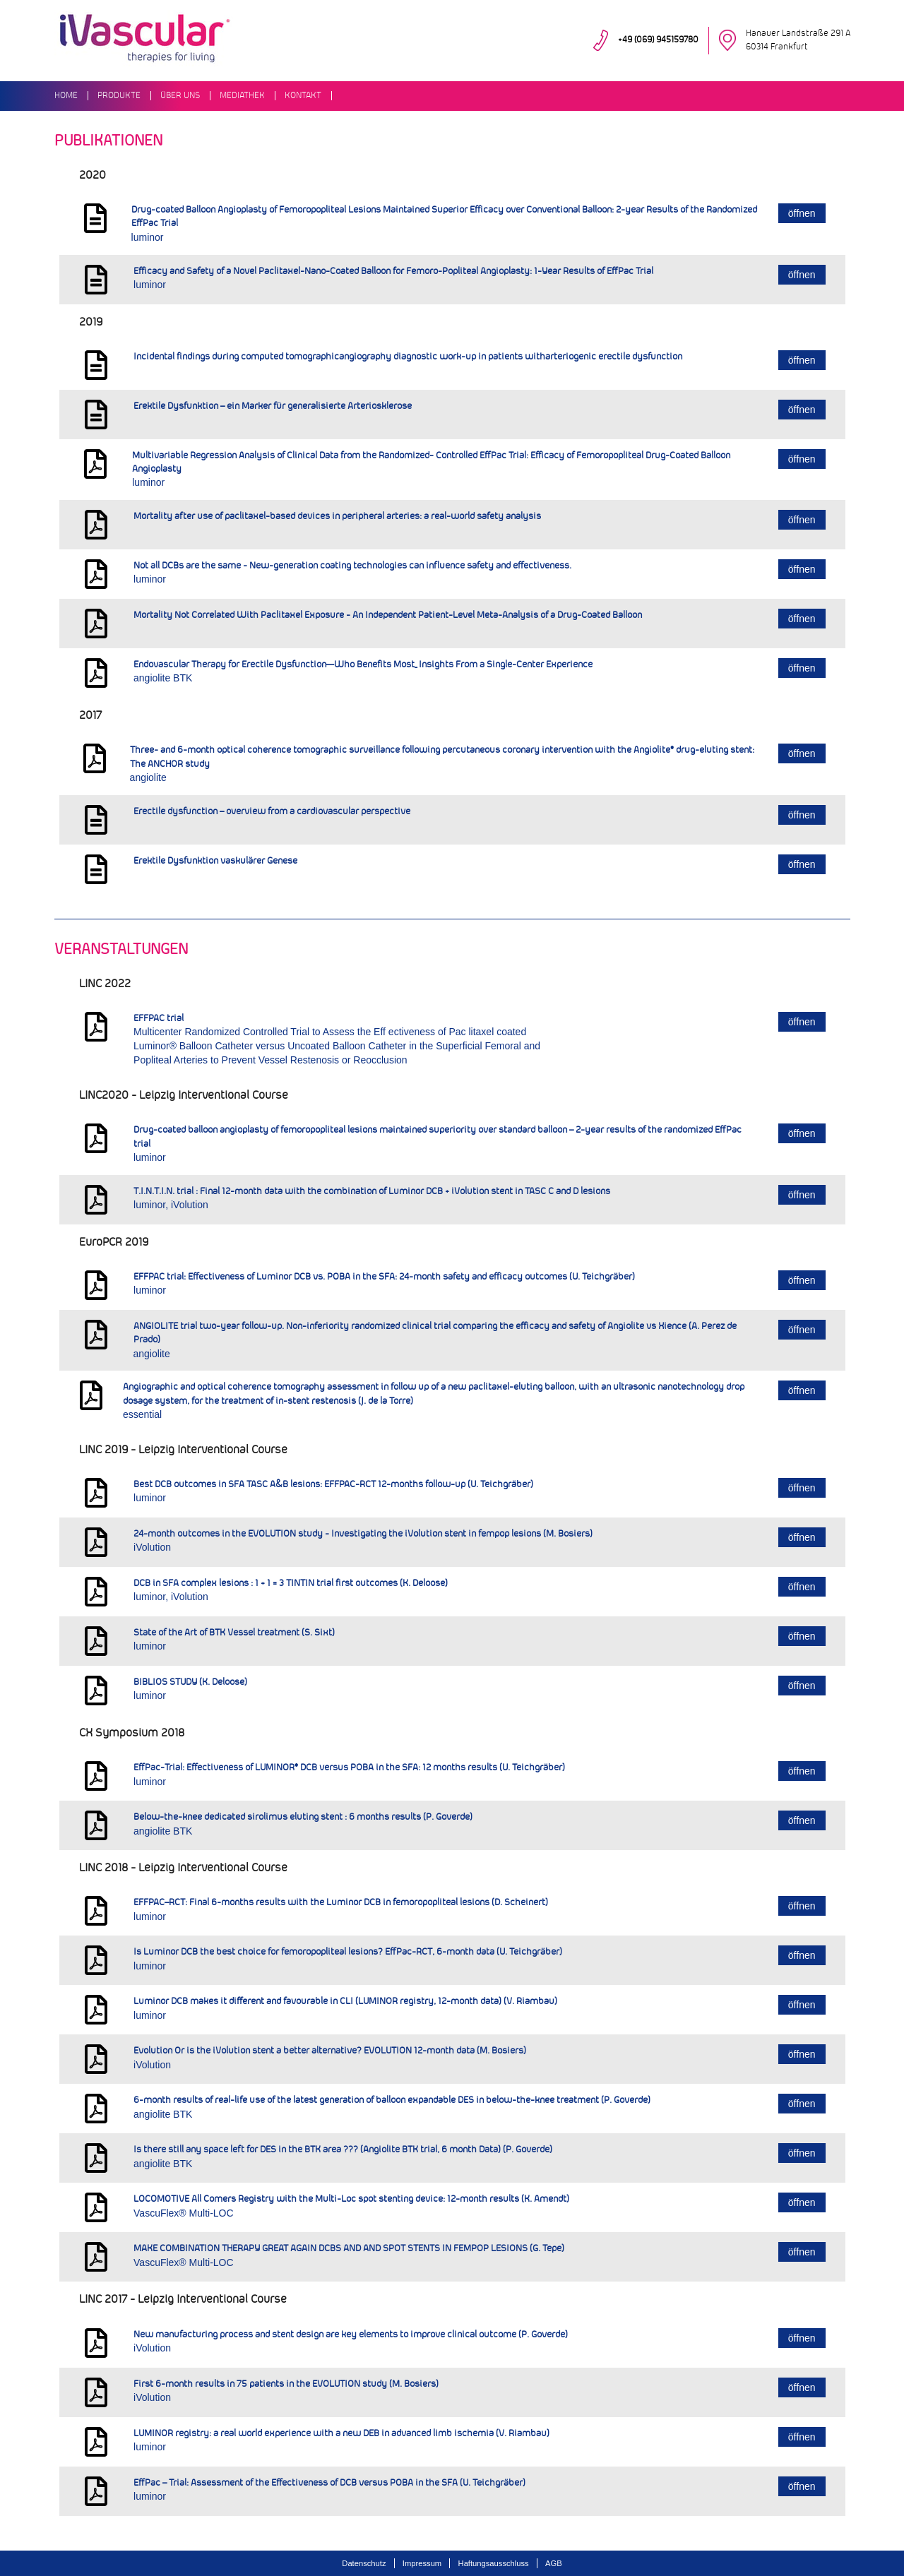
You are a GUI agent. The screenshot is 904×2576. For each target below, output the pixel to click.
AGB (553, 2563)
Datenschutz (364, 2563)
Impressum (422, 2563)
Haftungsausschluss (493, 2563)
